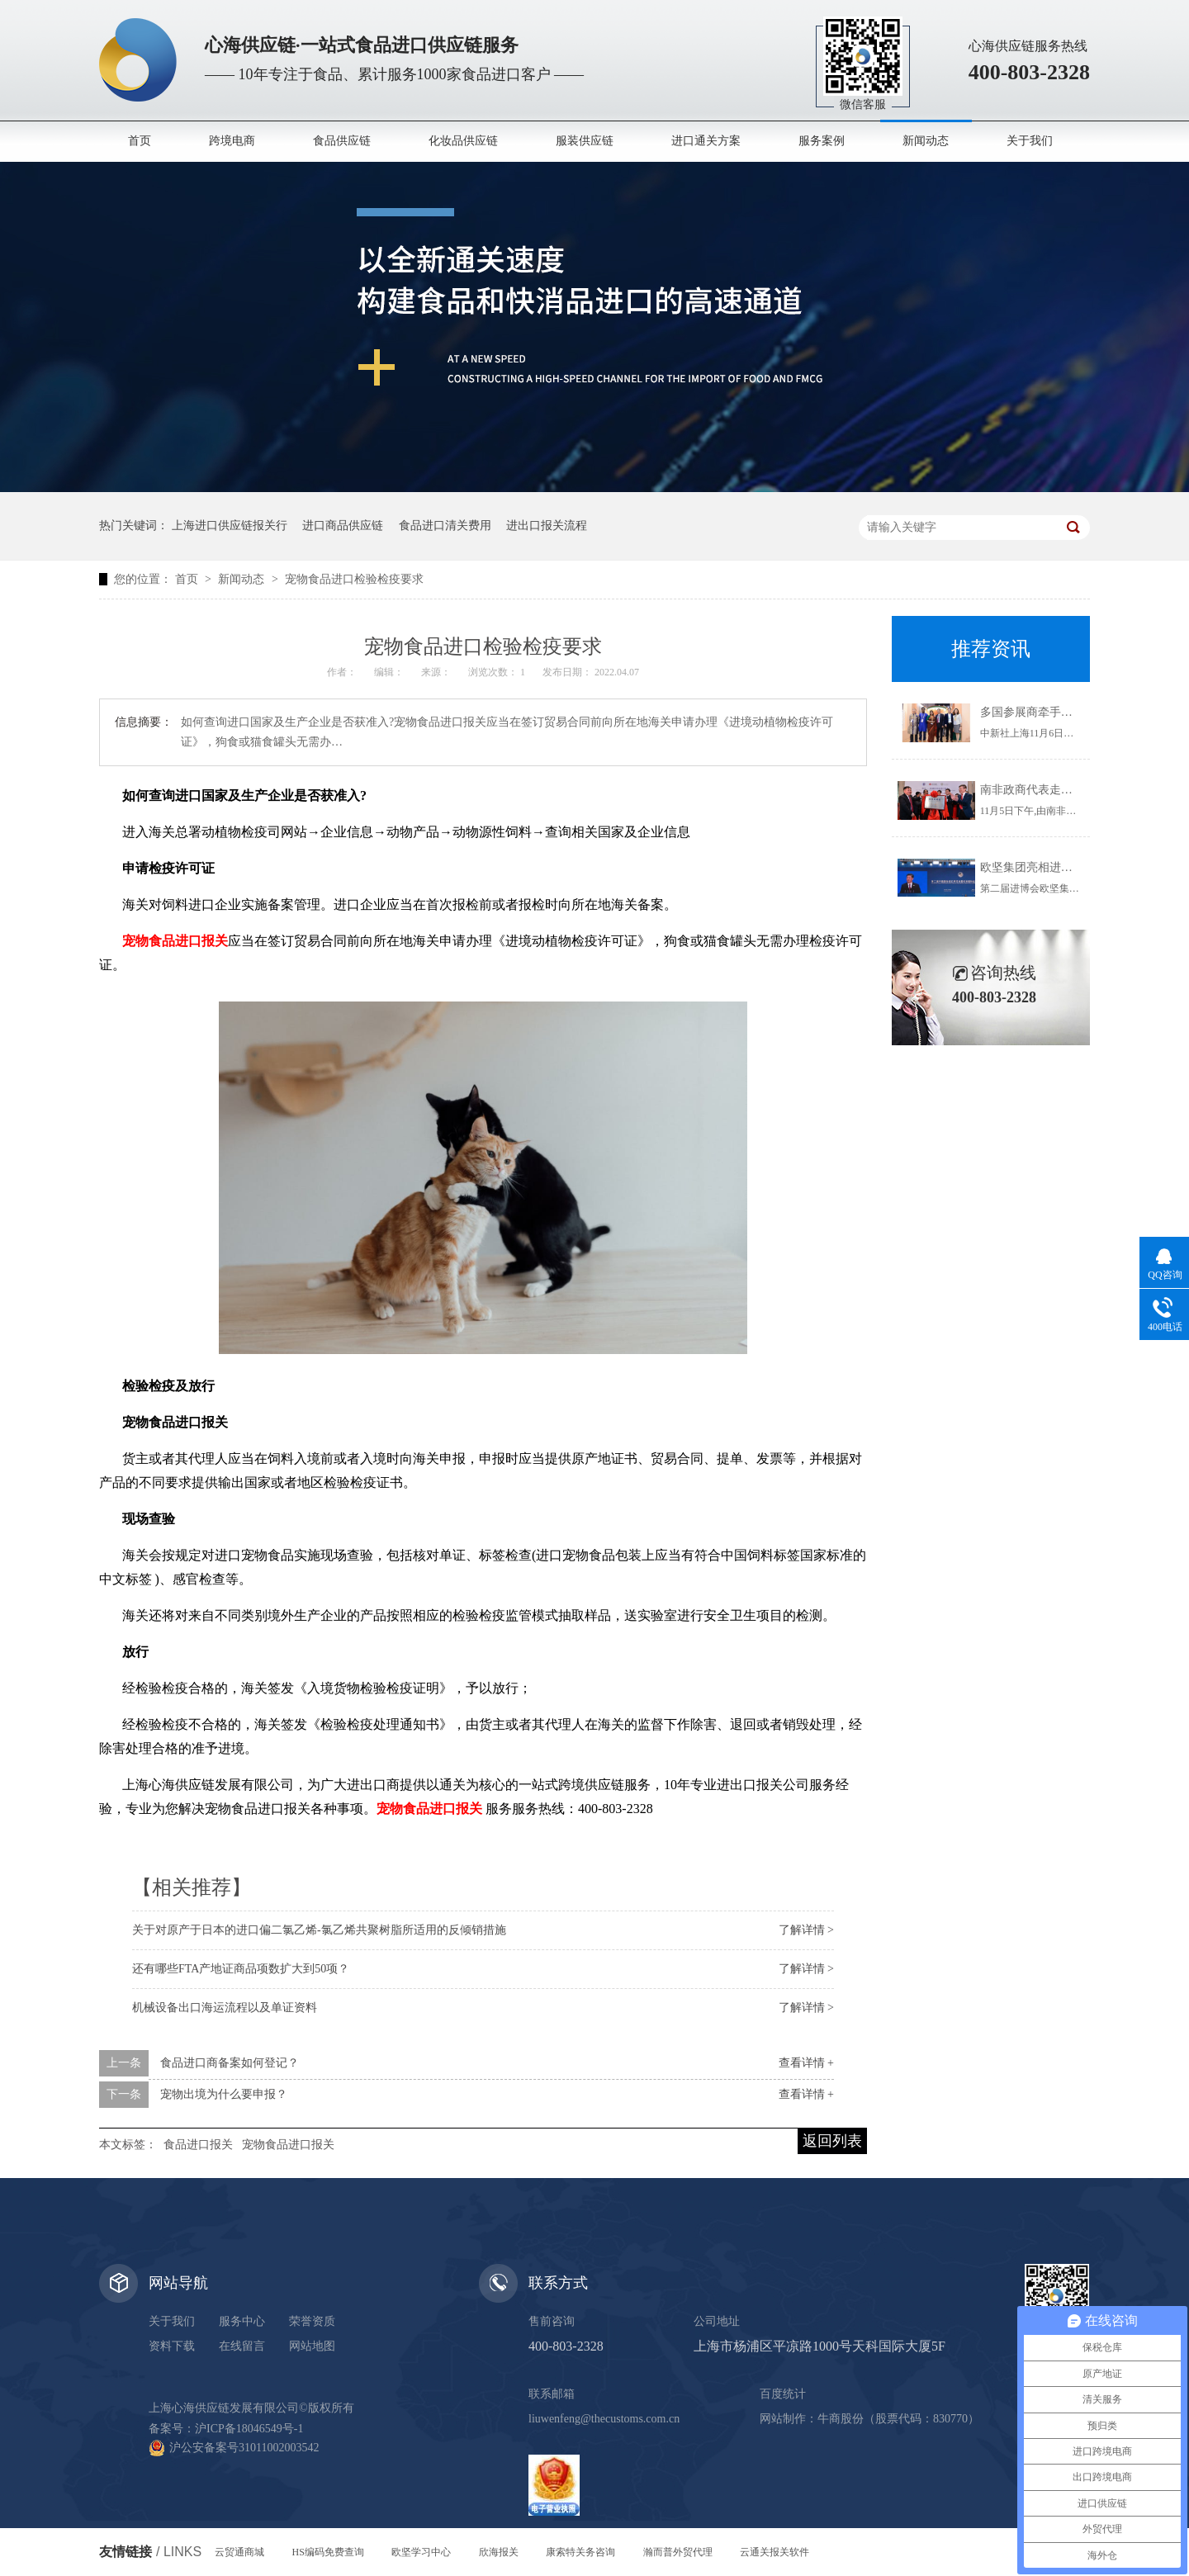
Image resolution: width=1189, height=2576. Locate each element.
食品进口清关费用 (445, 525)
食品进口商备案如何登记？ (229, 2063)
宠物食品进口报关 (288, 2144)
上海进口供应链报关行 (229, 525)
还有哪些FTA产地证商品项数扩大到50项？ (240, 1969)
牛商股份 (840, 2419)
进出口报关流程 (546, 525)
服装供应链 (584, 141)
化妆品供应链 (463, 141)
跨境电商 (232, 141)
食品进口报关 (198, 2144)
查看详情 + (806, 2063)
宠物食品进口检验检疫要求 (354, 579)
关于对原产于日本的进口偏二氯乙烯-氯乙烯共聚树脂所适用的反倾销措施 (319, 1930)
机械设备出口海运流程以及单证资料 (224, 2007)
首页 (139, 141)
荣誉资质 (312, 2321)
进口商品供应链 (342, 525)
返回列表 (832, 2141)
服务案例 (821, 141)
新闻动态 (925, 141)
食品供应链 (342, 141)
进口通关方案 (706, 141)
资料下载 (172, 2346)
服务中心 (242, 2321)
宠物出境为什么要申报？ (223, 2094)
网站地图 (312, 2346)
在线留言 (242, 2346)
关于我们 (1030, 141)
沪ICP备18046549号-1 (249, 2428)
